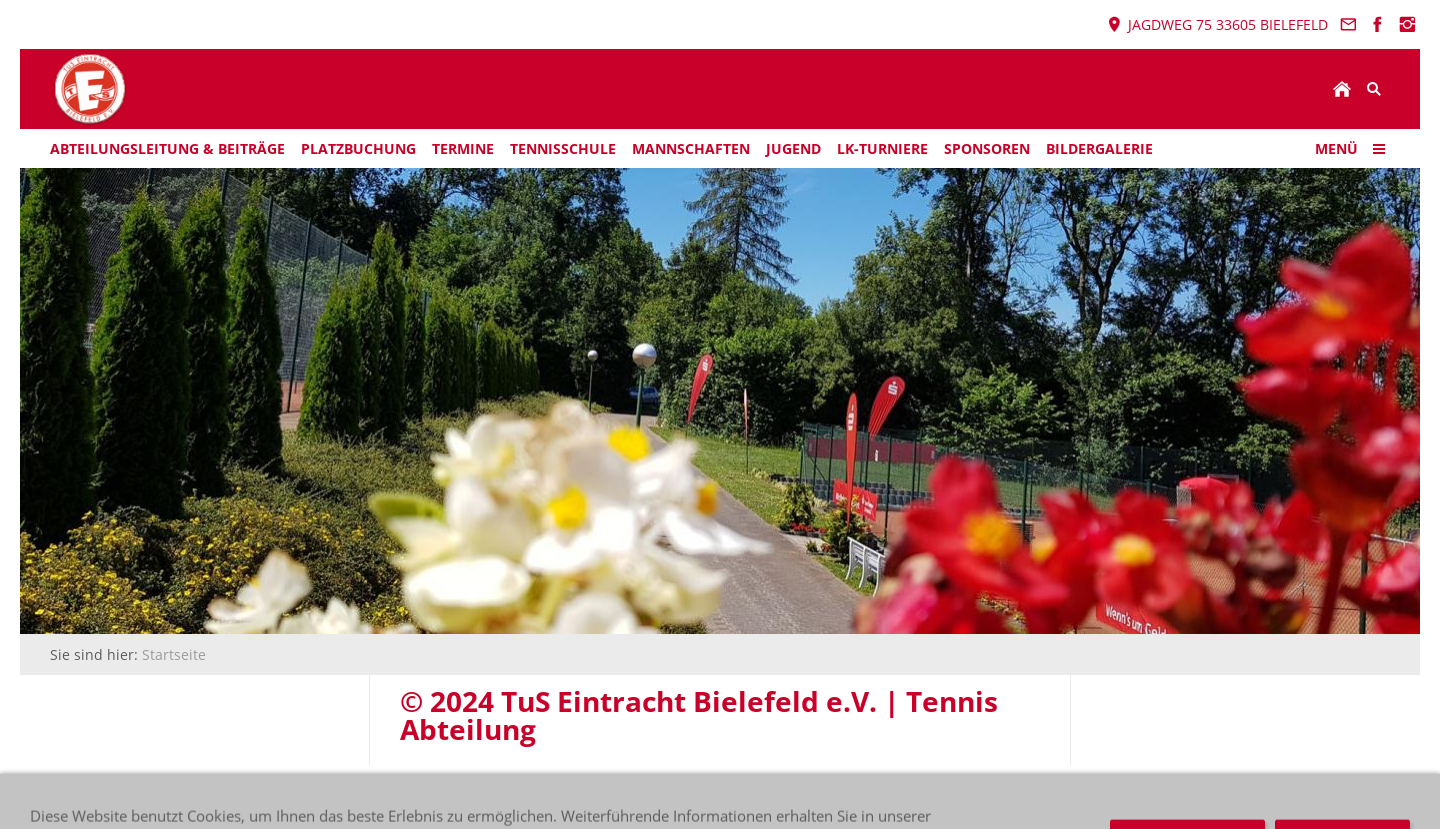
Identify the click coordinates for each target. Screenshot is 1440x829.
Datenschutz (474, 794)
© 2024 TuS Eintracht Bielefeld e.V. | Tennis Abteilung (231, 794)
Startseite (174, 654)
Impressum (574, 794)
